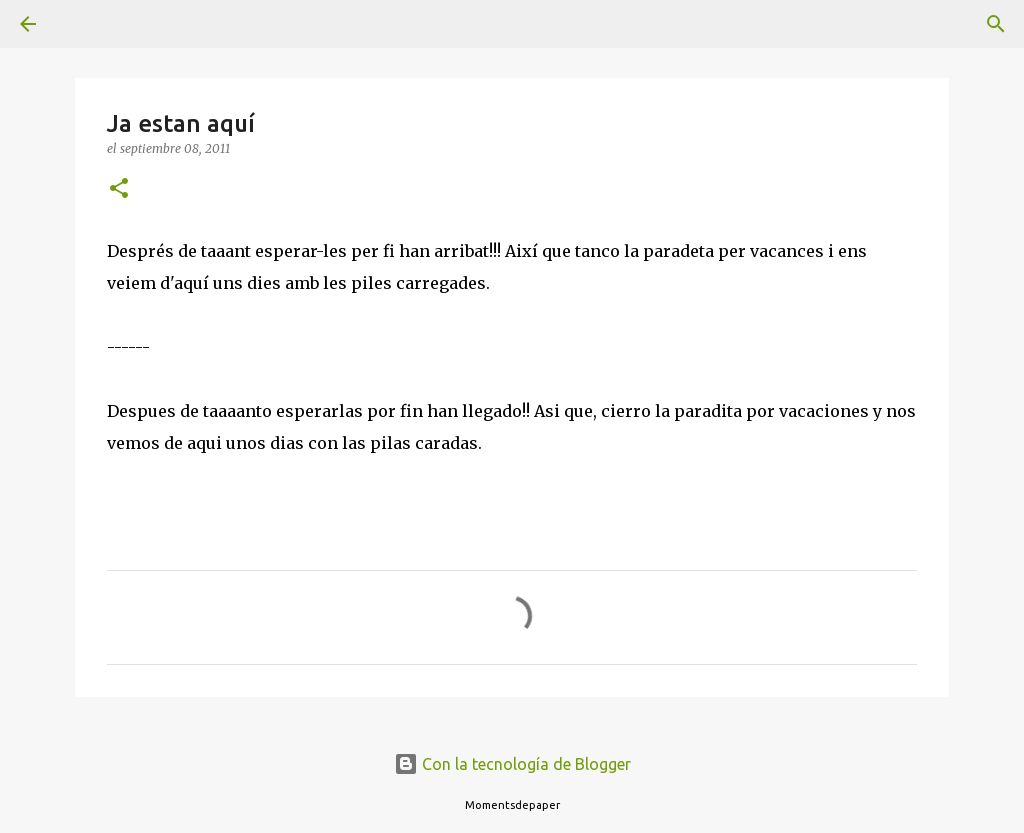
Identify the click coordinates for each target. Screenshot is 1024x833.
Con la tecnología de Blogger (512, 764)
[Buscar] (84, 24)
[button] (119, 189)
